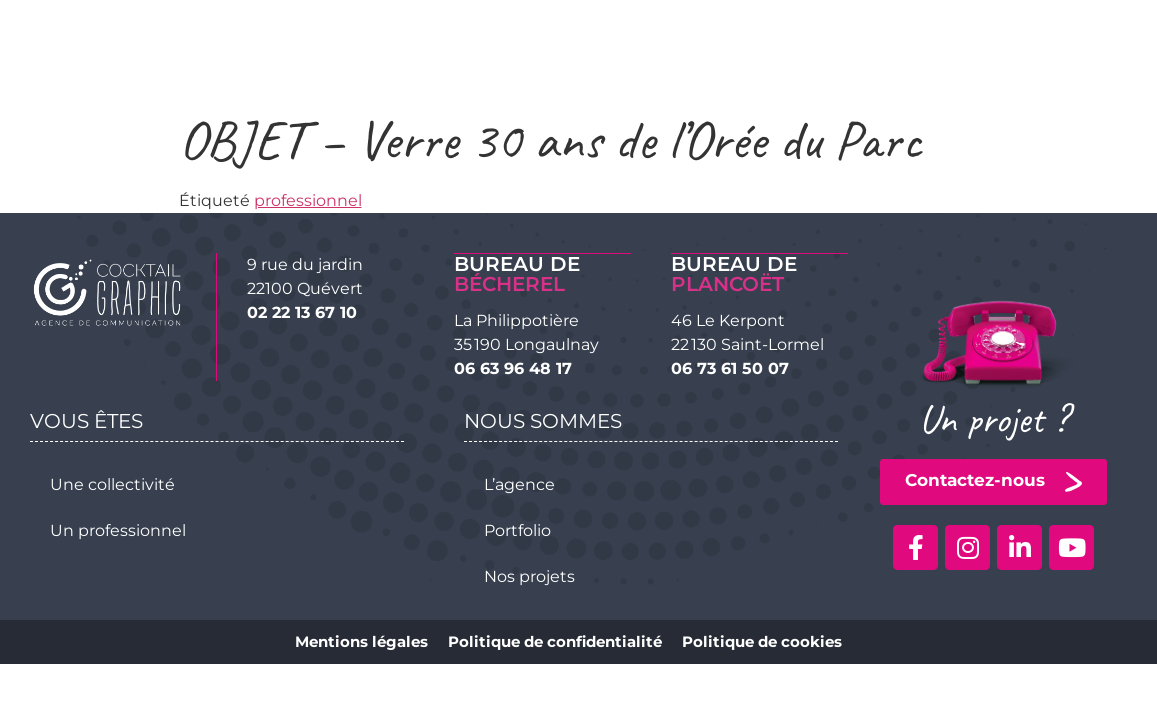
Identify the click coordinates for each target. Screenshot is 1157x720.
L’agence (519, 483)
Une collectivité (112, 483)
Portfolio (517, 529)
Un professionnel (118, 529)
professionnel (308, 200)
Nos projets (529, 575)
